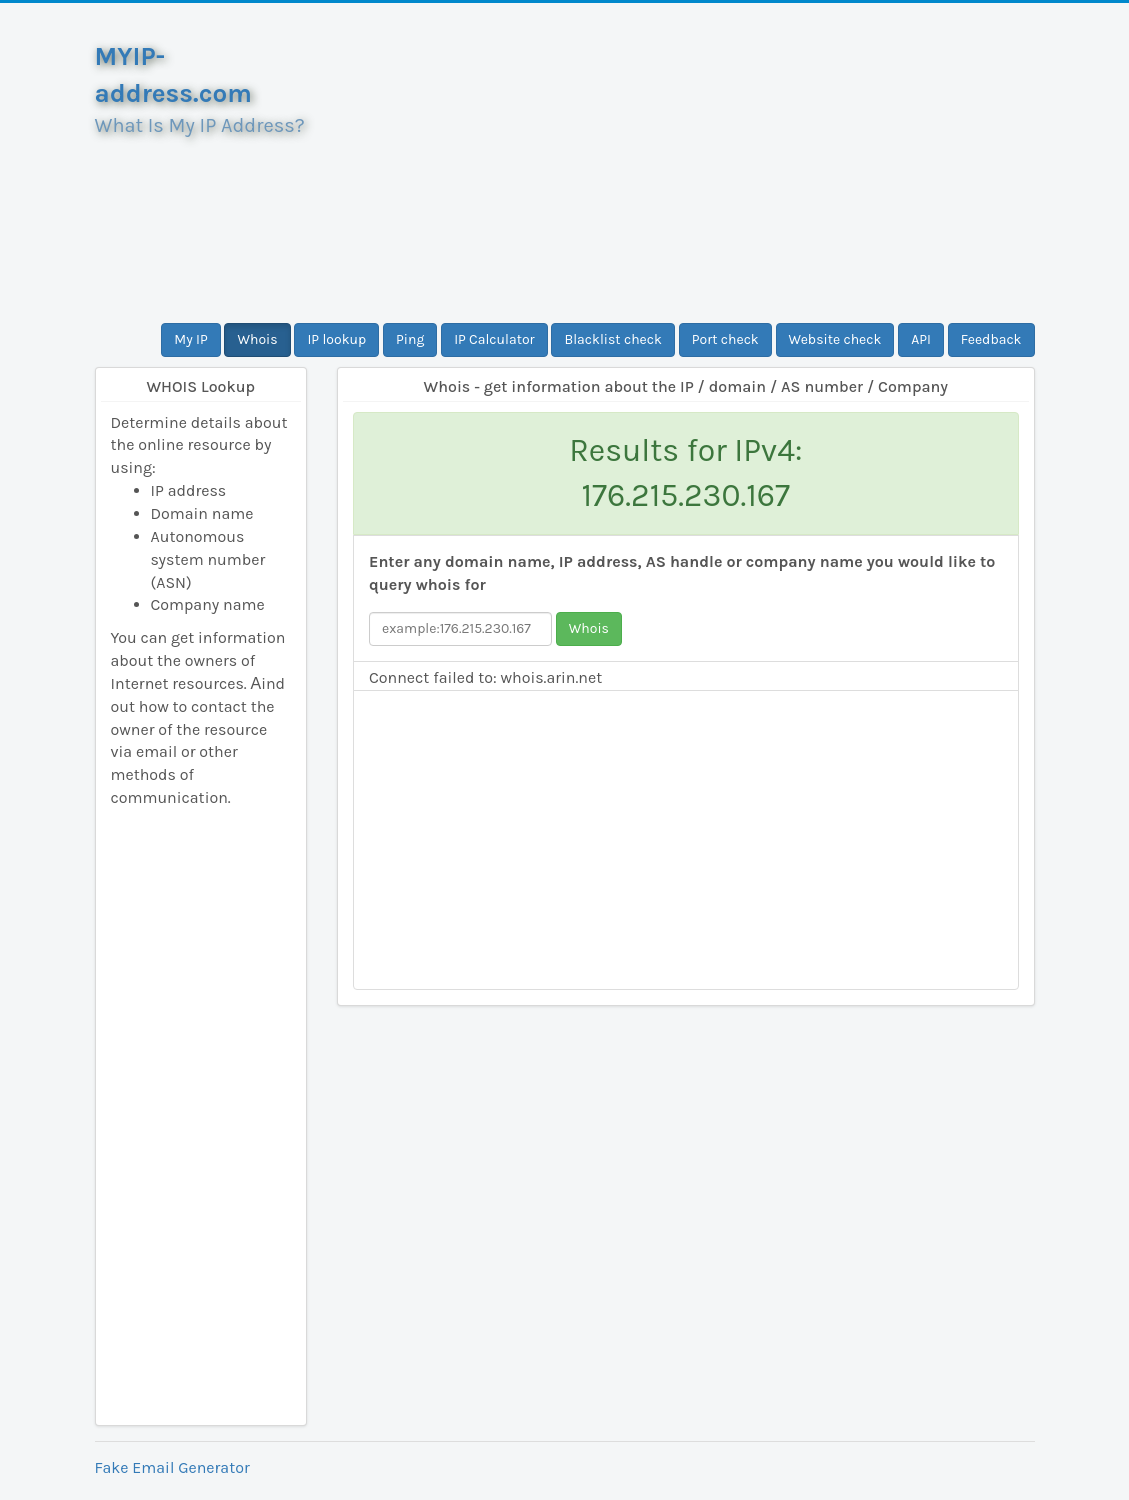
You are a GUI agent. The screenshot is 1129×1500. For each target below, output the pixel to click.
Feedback (991, 339)
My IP (190, 339)
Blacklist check (612, 339)
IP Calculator (494, 339)
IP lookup (336, 339)
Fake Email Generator (172, 1467)
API (921, 339)
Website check (835, 339)
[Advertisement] (686, 163)
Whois (257, 339)
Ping (410, 339)
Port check (725, 339)
